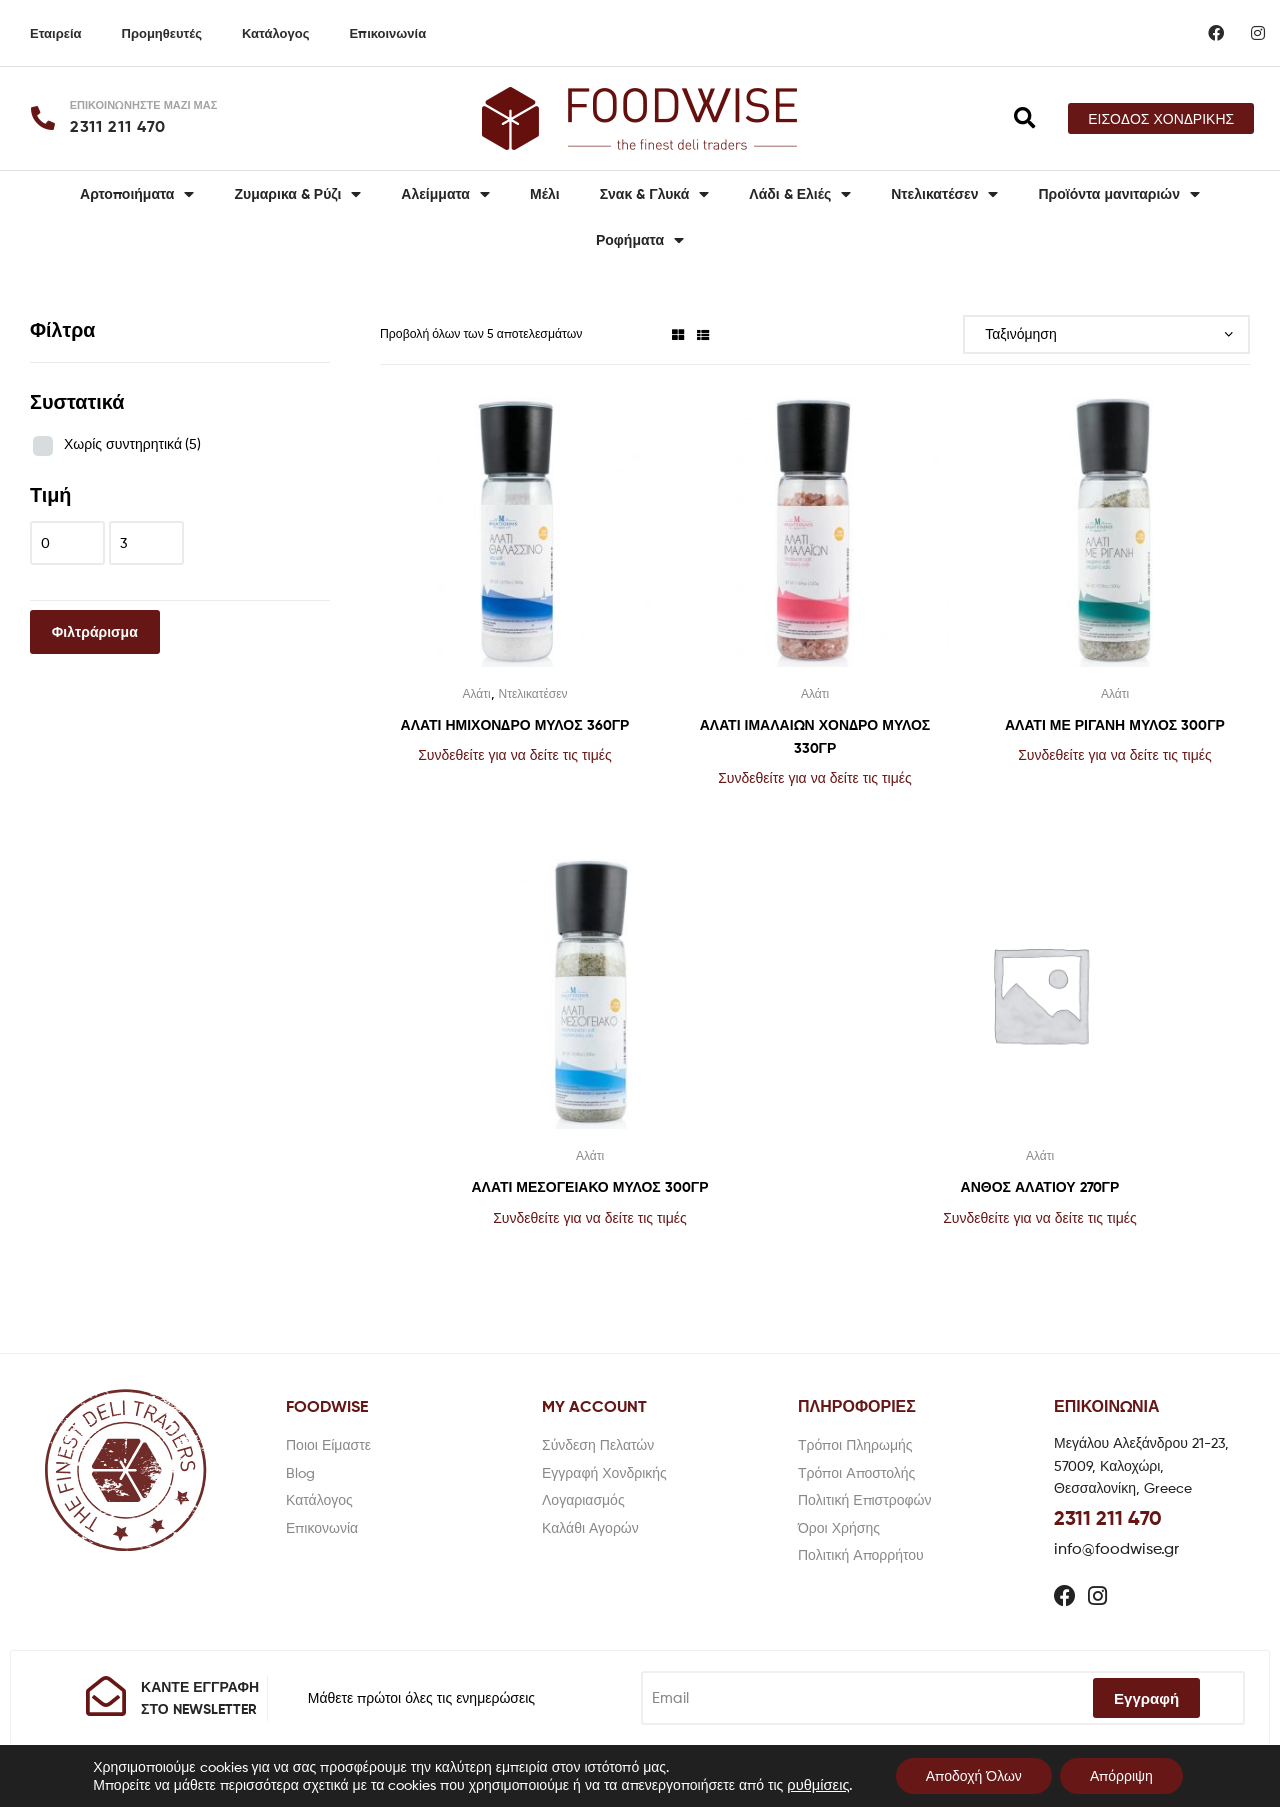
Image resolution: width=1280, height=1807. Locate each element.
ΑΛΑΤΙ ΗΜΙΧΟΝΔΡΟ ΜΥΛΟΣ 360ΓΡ (515, 725)
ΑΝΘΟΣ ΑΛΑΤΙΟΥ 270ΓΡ (1040, 1187)
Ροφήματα (640, 240)
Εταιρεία (56, 33)
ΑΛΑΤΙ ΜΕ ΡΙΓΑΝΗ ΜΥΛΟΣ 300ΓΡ (1115, 725)
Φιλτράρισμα (95, 632)
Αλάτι (476, 693)
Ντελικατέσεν (944, 194)
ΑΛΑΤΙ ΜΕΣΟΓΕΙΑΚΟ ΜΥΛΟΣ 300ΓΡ (590, 1187)
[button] (1161, 118)
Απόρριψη (1121, 1775)
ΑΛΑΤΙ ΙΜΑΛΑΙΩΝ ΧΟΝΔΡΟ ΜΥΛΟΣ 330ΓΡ (815, 736)
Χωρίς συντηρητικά (132, 443)
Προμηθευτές (162, 33)
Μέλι (545, 194)
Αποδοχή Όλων (974, 1775)
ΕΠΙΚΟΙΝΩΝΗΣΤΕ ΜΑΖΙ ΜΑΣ (143, 105)
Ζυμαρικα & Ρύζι (297, 194)
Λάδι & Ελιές (800, 194)
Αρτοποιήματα (137, 194)
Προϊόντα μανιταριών (1119, 194)
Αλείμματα (445, 194)
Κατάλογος (275, 33)
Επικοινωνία (387, 33)
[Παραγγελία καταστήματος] (1106, 334)
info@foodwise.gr (1116, 1548)
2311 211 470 (1108, 1517)
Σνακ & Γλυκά (655, 194)
